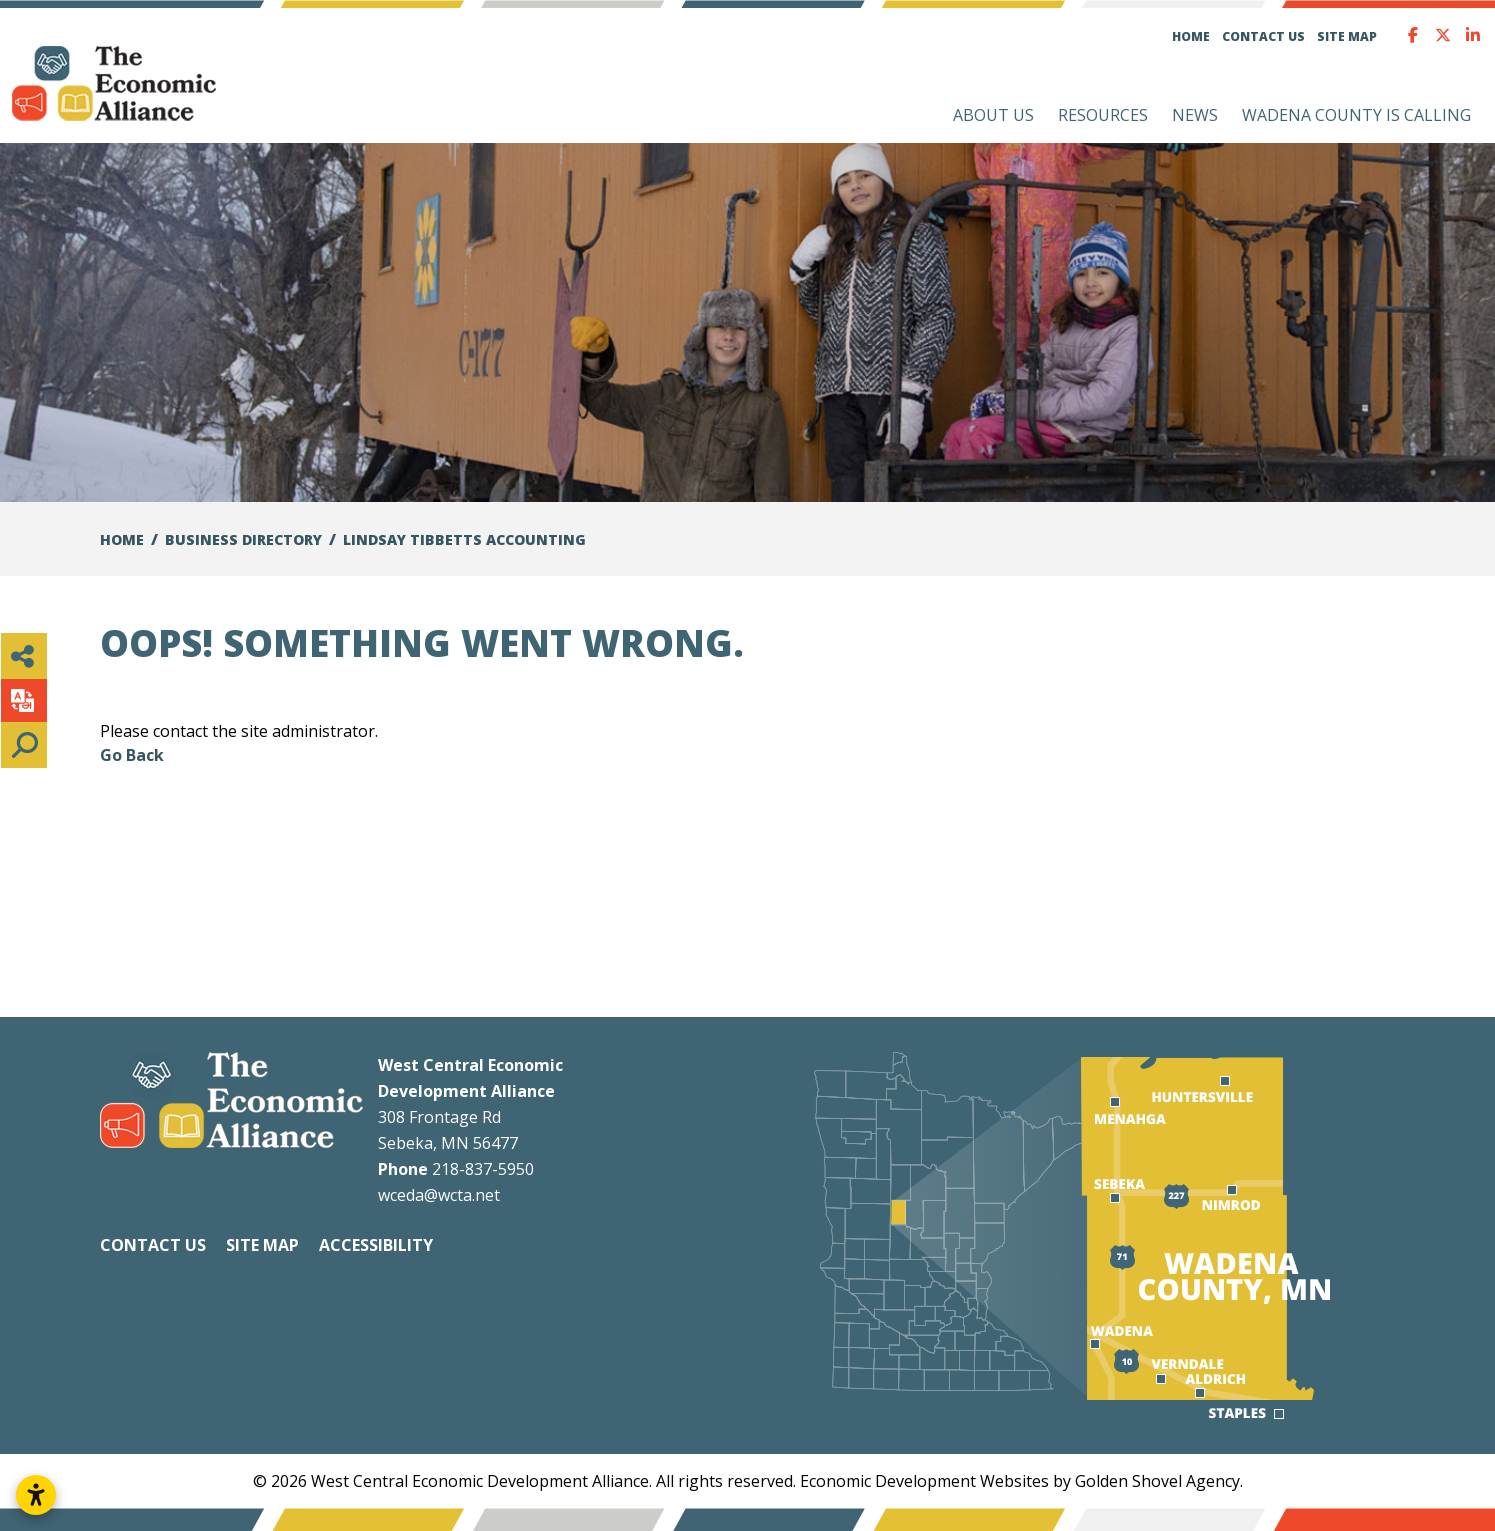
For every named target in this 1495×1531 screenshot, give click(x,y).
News (1195, 115)
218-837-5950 (483, 1169)
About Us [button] (993, 115)
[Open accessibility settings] (36, 1495)
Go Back (132, 755)
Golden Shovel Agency (1157, 1481)
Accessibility (376, 1245)
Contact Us (1263, 36)
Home (1191, 36)
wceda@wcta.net (439, 1195)
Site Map (1347, 36)
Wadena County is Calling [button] (1356, 115)
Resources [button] (1103, 115)
